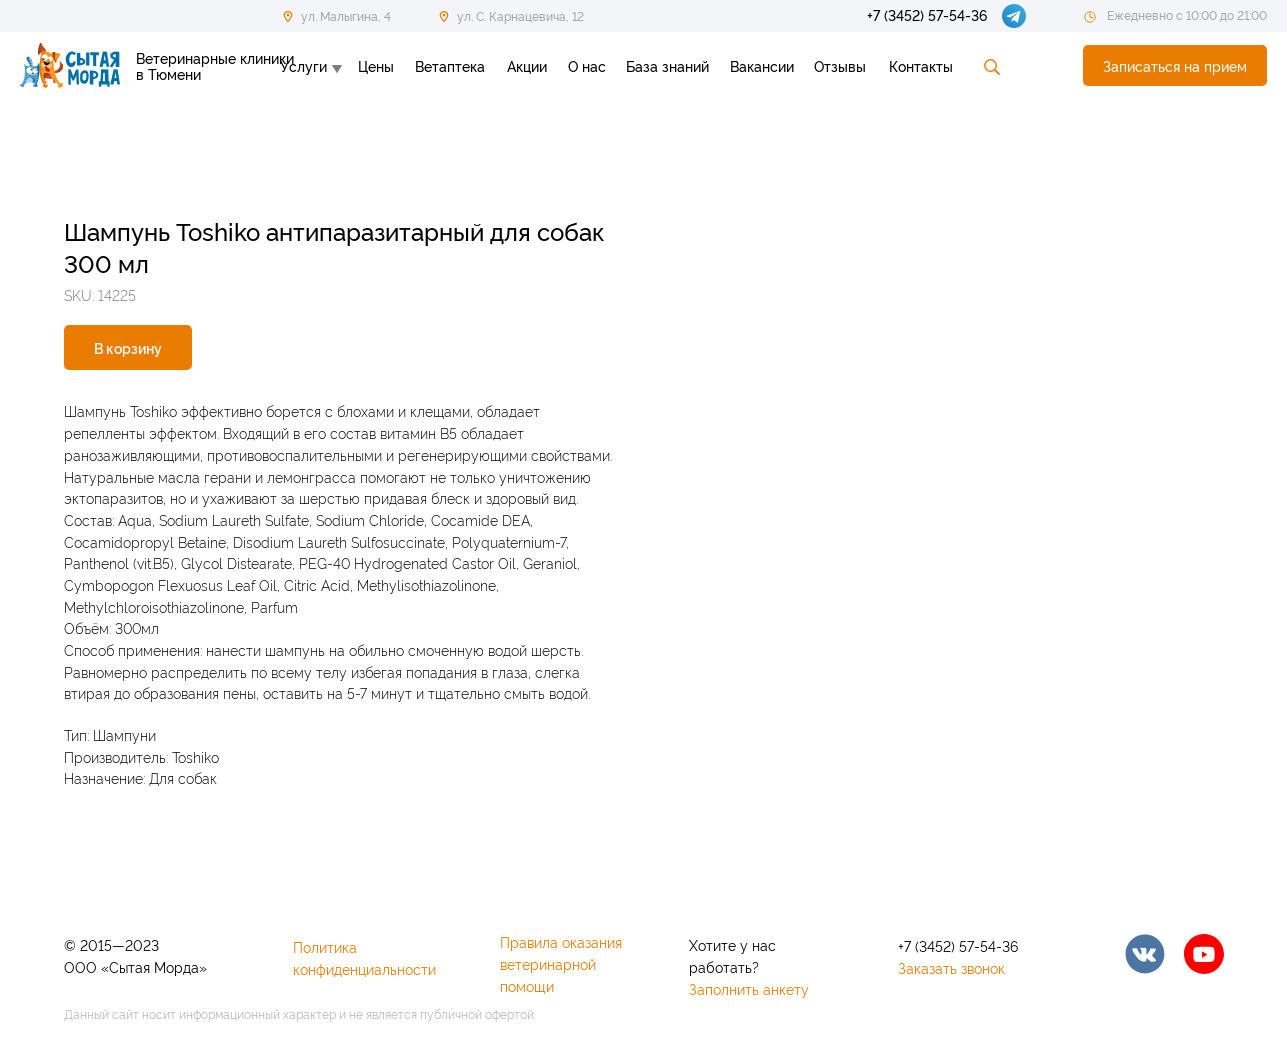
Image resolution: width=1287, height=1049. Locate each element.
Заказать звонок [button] (951, 967)
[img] (1145, 954)
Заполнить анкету (749, 988)
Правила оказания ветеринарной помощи (561, 963)
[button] (1175, 65)
